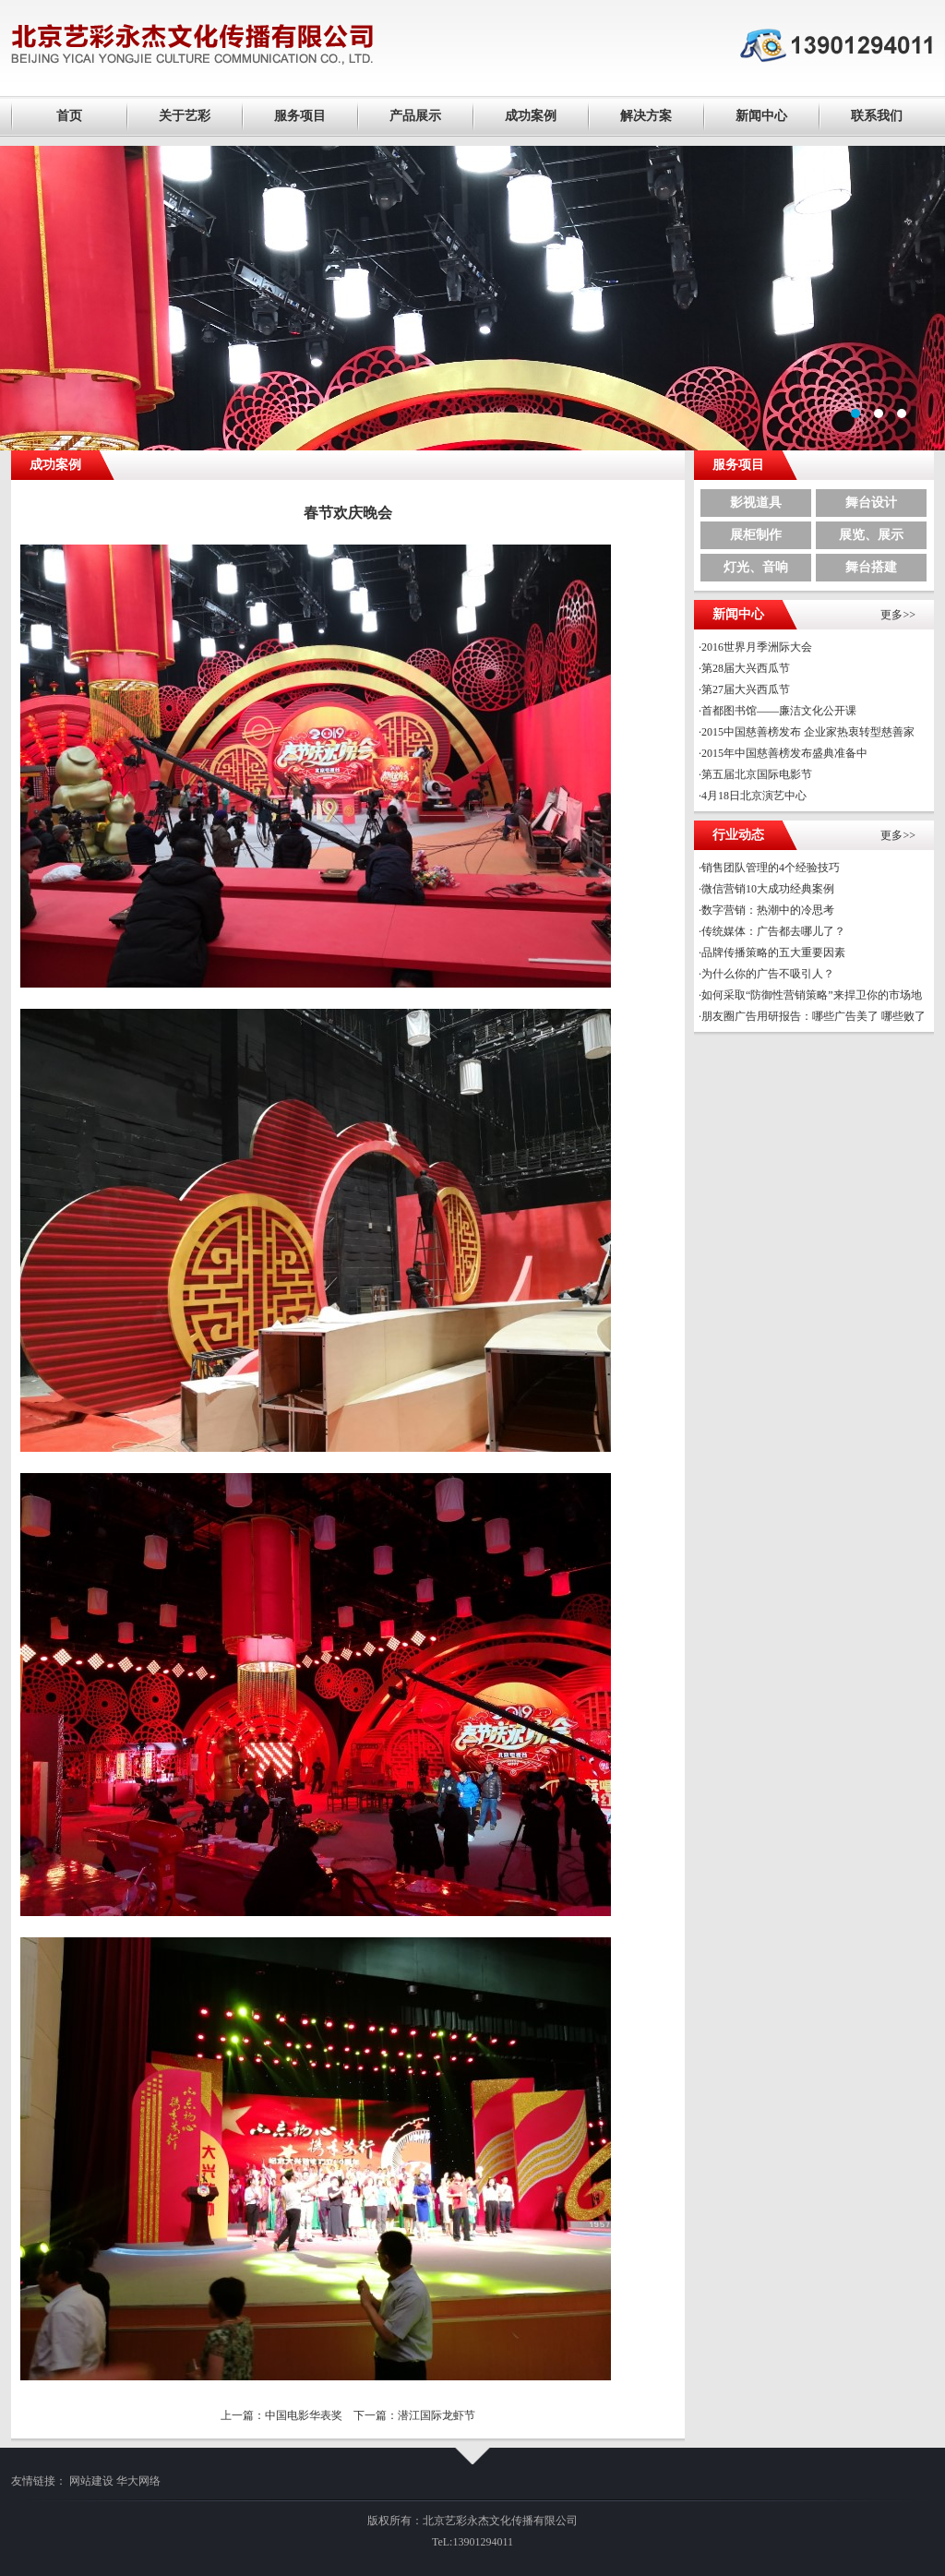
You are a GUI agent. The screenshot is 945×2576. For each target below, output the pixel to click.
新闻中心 (761, 116)
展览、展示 (871, 535)
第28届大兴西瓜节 (745, 668)
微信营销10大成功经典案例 (767, 888)
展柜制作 (756, 535)
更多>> (897, 614)
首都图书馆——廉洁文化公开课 (778, 710)
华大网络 (138, 2480)
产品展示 (415, 116)
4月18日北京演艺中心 (754, 795)
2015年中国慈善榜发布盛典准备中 (784, 753)
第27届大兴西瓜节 (745, 689)
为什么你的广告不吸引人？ (767, 973)
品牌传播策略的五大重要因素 (773, 952)
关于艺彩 (184, 116)
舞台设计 (871, 502)
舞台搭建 (871, 567)
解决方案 (646, 116)
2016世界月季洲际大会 (756, 647)
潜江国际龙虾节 (436, 2415)
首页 (69, 116)
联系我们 (877, 116)
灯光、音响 (756, 567)
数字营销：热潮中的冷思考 (767, 910)
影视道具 (756, 502)
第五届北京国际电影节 (756, 774)
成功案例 (530, 116)
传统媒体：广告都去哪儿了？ (773, 931)
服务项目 (300, 116)
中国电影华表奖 (303, 2415)
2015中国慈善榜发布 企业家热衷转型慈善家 (808, 731)
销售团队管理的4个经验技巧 (770, 867)
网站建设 (91, 2480)
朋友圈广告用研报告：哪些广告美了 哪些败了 (813, 1016)
